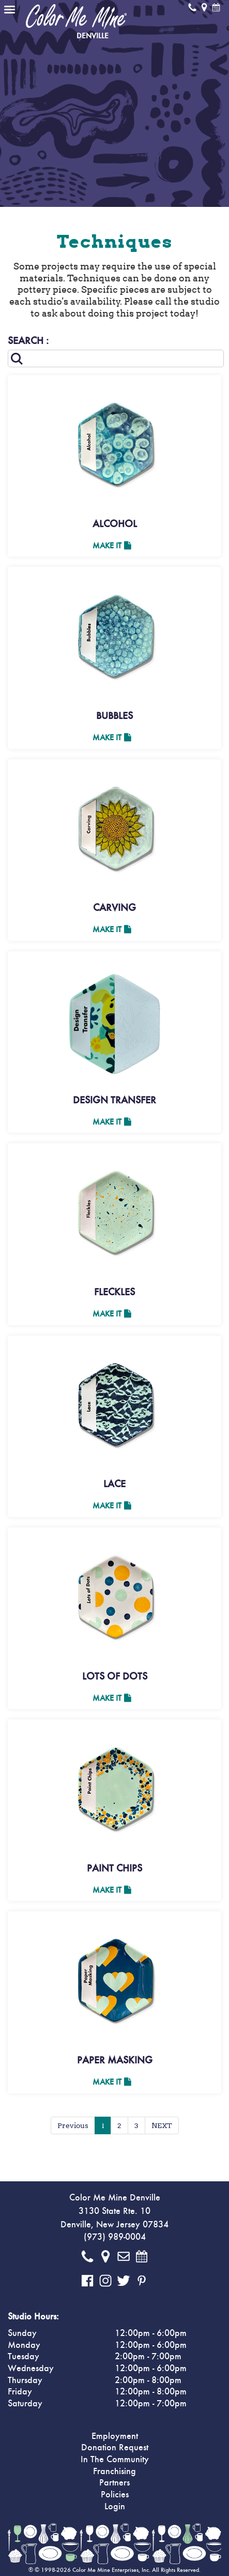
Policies (115, 2494)
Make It (112, 546)
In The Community (115, 2459)
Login (114, 2506)
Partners (114, 2483)
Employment (114, 2436)
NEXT (161, 2125)
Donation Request (114, 2447)
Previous (72, 2125)
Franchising (114, 2471)
